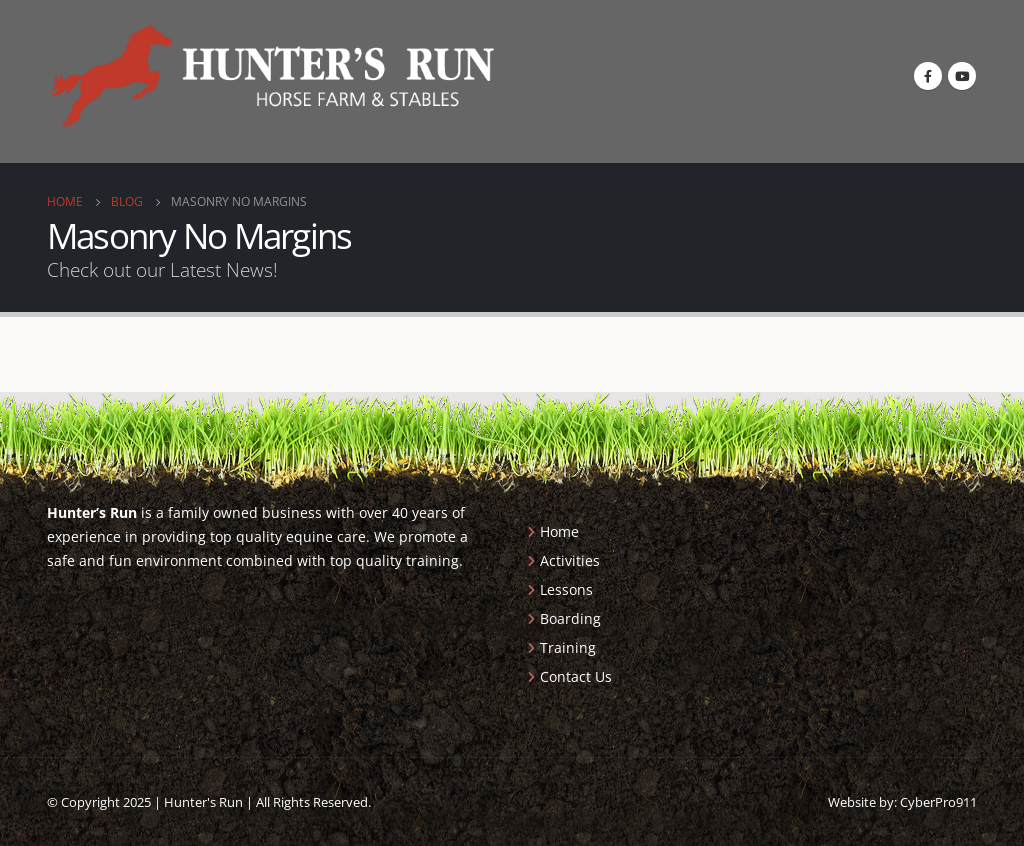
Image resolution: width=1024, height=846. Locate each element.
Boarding (570, 618)
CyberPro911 (938, 802)
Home (559, 531)
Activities (570, 560)
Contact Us (576, 676)
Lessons (566, 589)
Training (568, 647)
